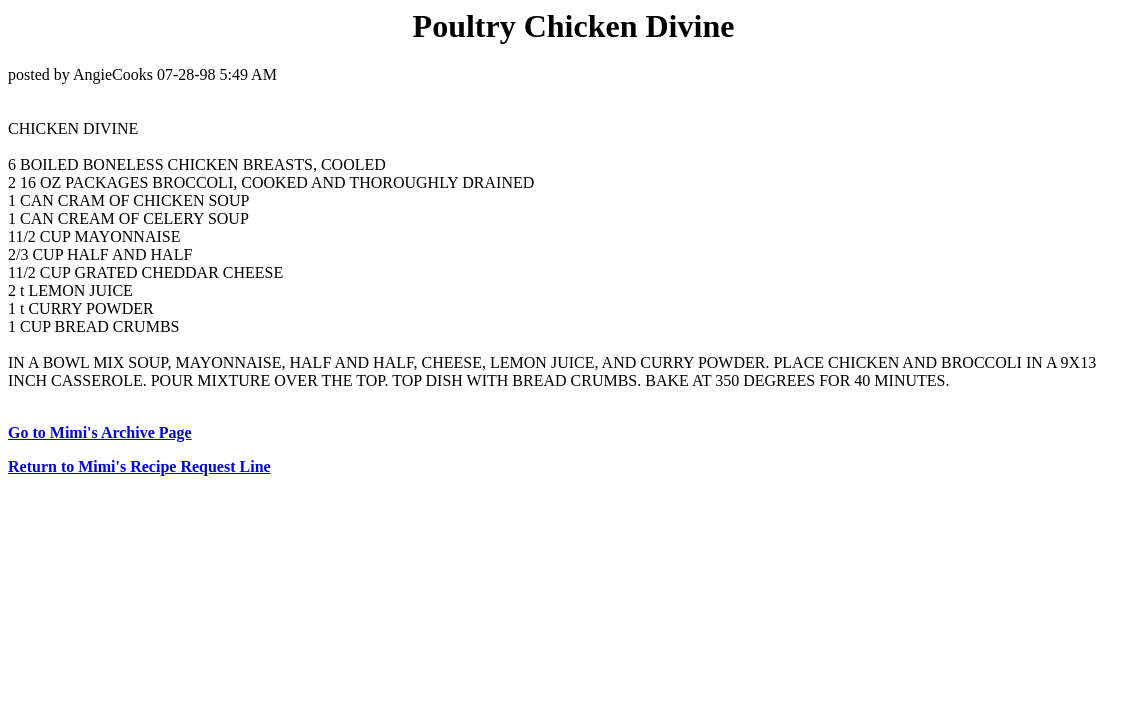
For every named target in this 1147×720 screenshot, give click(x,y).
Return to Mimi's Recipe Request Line (139, 466)
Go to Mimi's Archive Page (100, 432)
